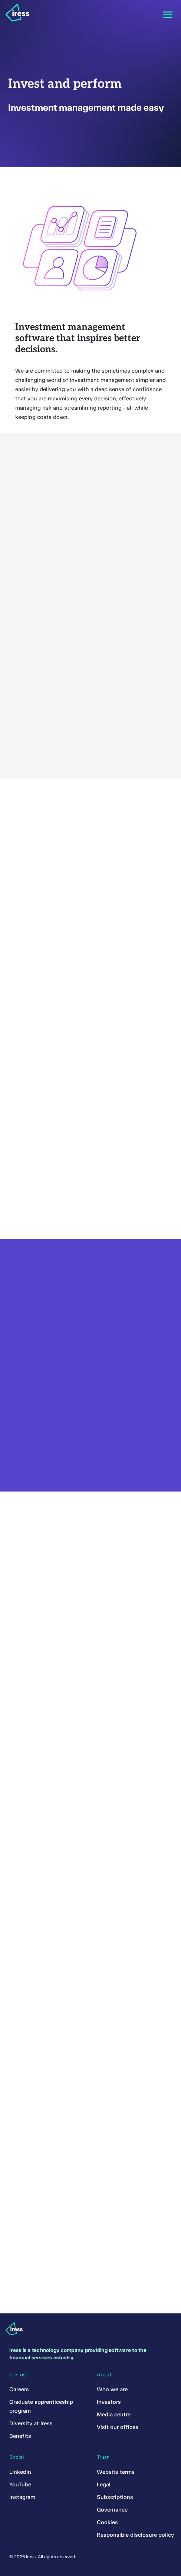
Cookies (107, 2522)
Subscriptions (115, 2497)
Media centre (114, 2414)
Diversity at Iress (31, 2423)
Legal (104, 2484)
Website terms (116, 2472)
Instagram (22, 2497)
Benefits (20, 2436)
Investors (109, 2402)
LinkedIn (20, 2472)
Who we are (112, 2389)
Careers (19, 2389)
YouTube (20, 2484)
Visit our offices (117, 2427)
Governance (112, 2509)
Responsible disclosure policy (135, 2535)
